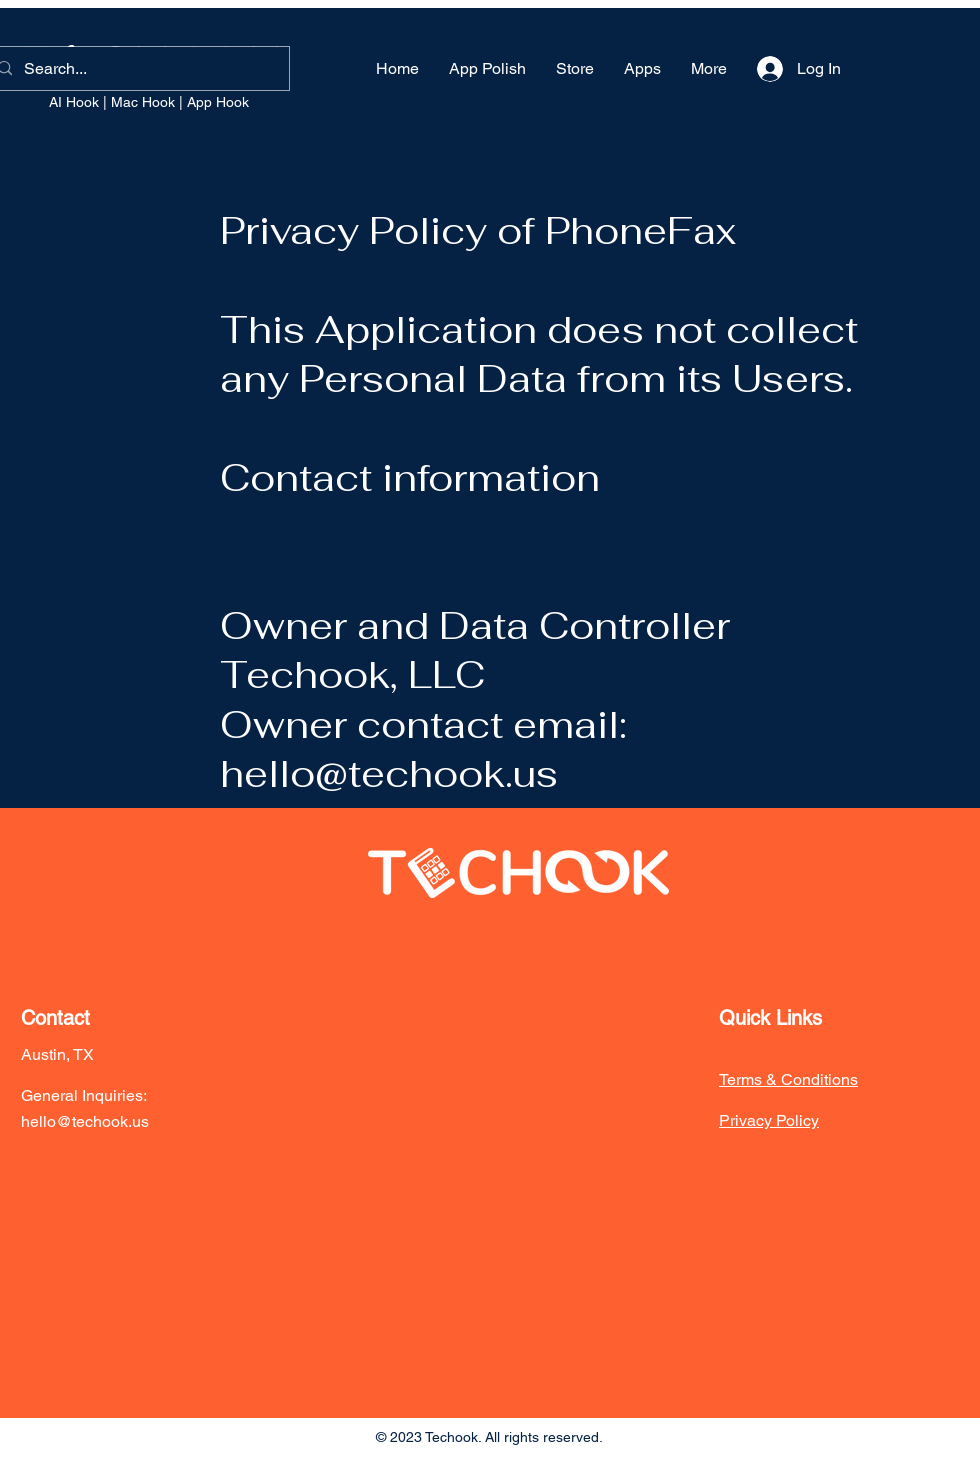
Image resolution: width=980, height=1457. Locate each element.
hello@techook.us (389, 773)
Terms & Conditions (788, 1079)
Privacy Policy (769, 1120)
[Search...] (135, 68)
